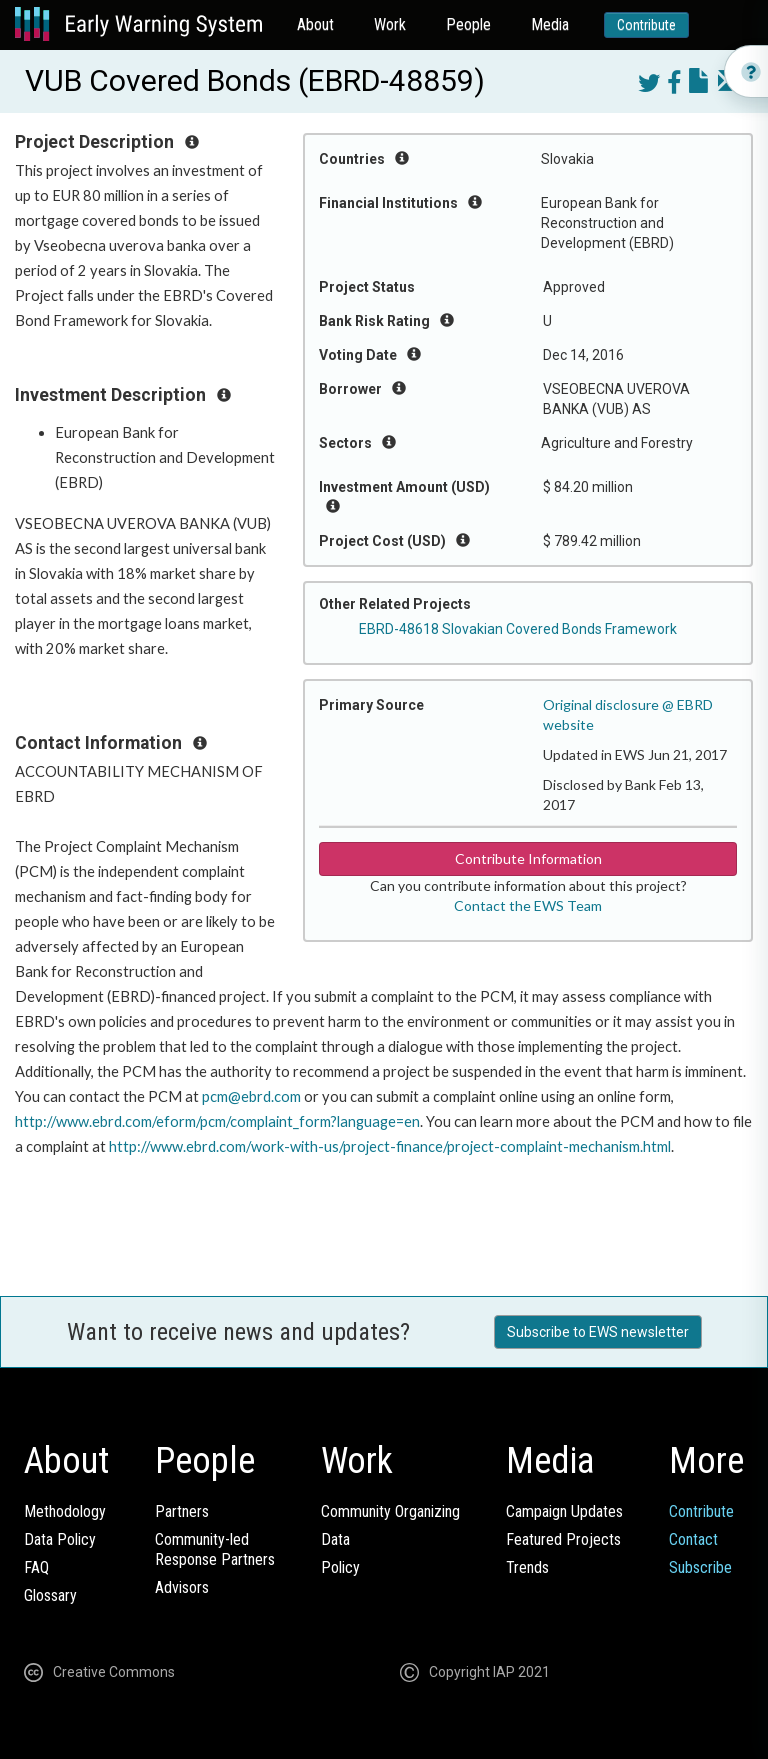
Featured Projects (563, 1539)
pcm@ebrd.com (251, 1096)
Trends (527, 1567)
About (315, 24)
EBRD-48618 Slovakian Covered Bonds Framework (518, 629)
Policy (340, 1567)
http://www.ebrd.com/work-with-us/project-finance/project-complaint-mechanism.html (390, 1146)
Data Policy (60, 1539)
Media (550, 24)
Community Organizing (390, 1511)
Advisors (182, 1587)
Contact (693, 1539)
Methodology (65, 1511)
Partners (182, 1511)
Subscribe (700, 1567)
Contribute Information (528, 858)
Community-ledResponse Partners (215, 1549)
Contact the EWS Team (528, 905)
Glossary (50, 1595)
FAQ (36, 1567)
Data (335, 1539)
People (468, 24)
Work (390, 24)
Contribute (646, 25)
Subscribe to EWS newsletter (598, 1332)
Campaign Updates (564, 1511)
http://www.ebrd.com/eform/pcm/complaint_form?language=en (217, 1121)
